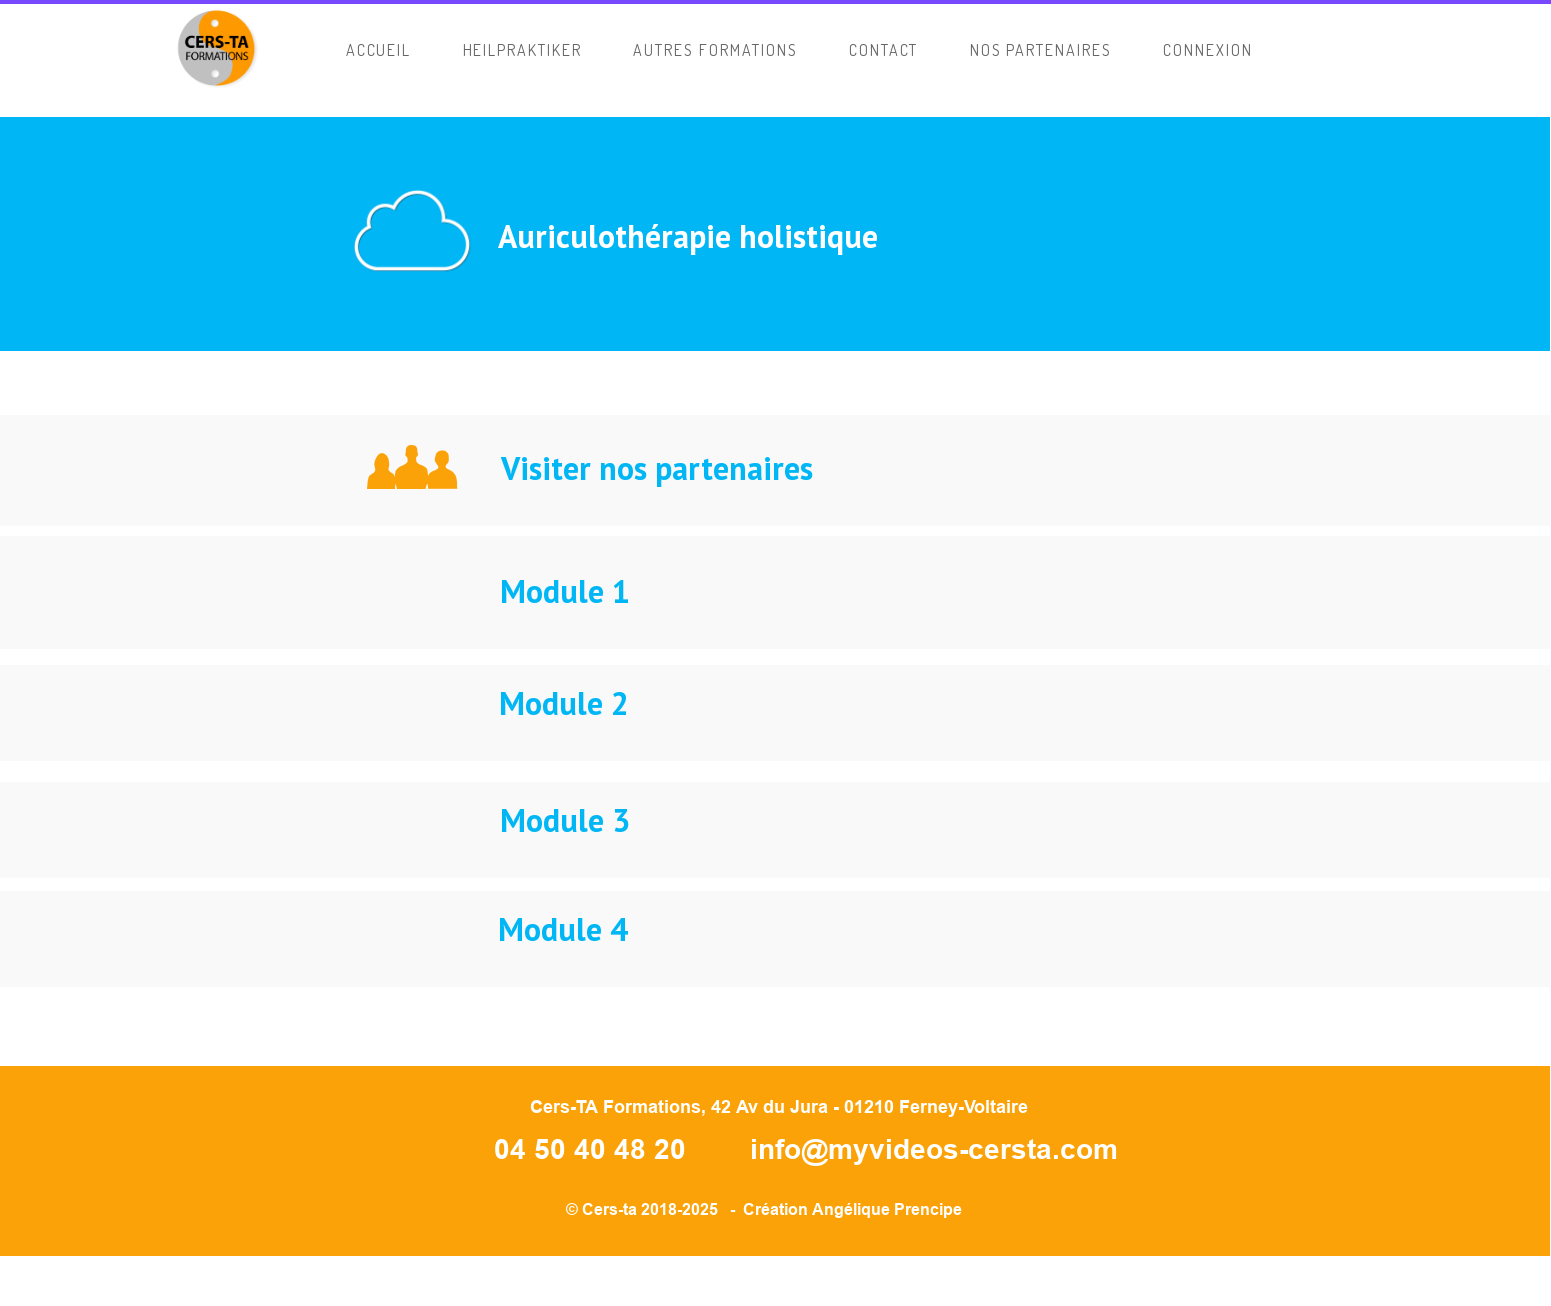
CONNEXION (1208, 50)
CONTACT (884, 50)
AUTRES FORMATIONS (715, 50)
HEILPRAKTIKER (522, 50)
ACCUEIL (379, 50)
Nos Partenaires (1041, 50)
